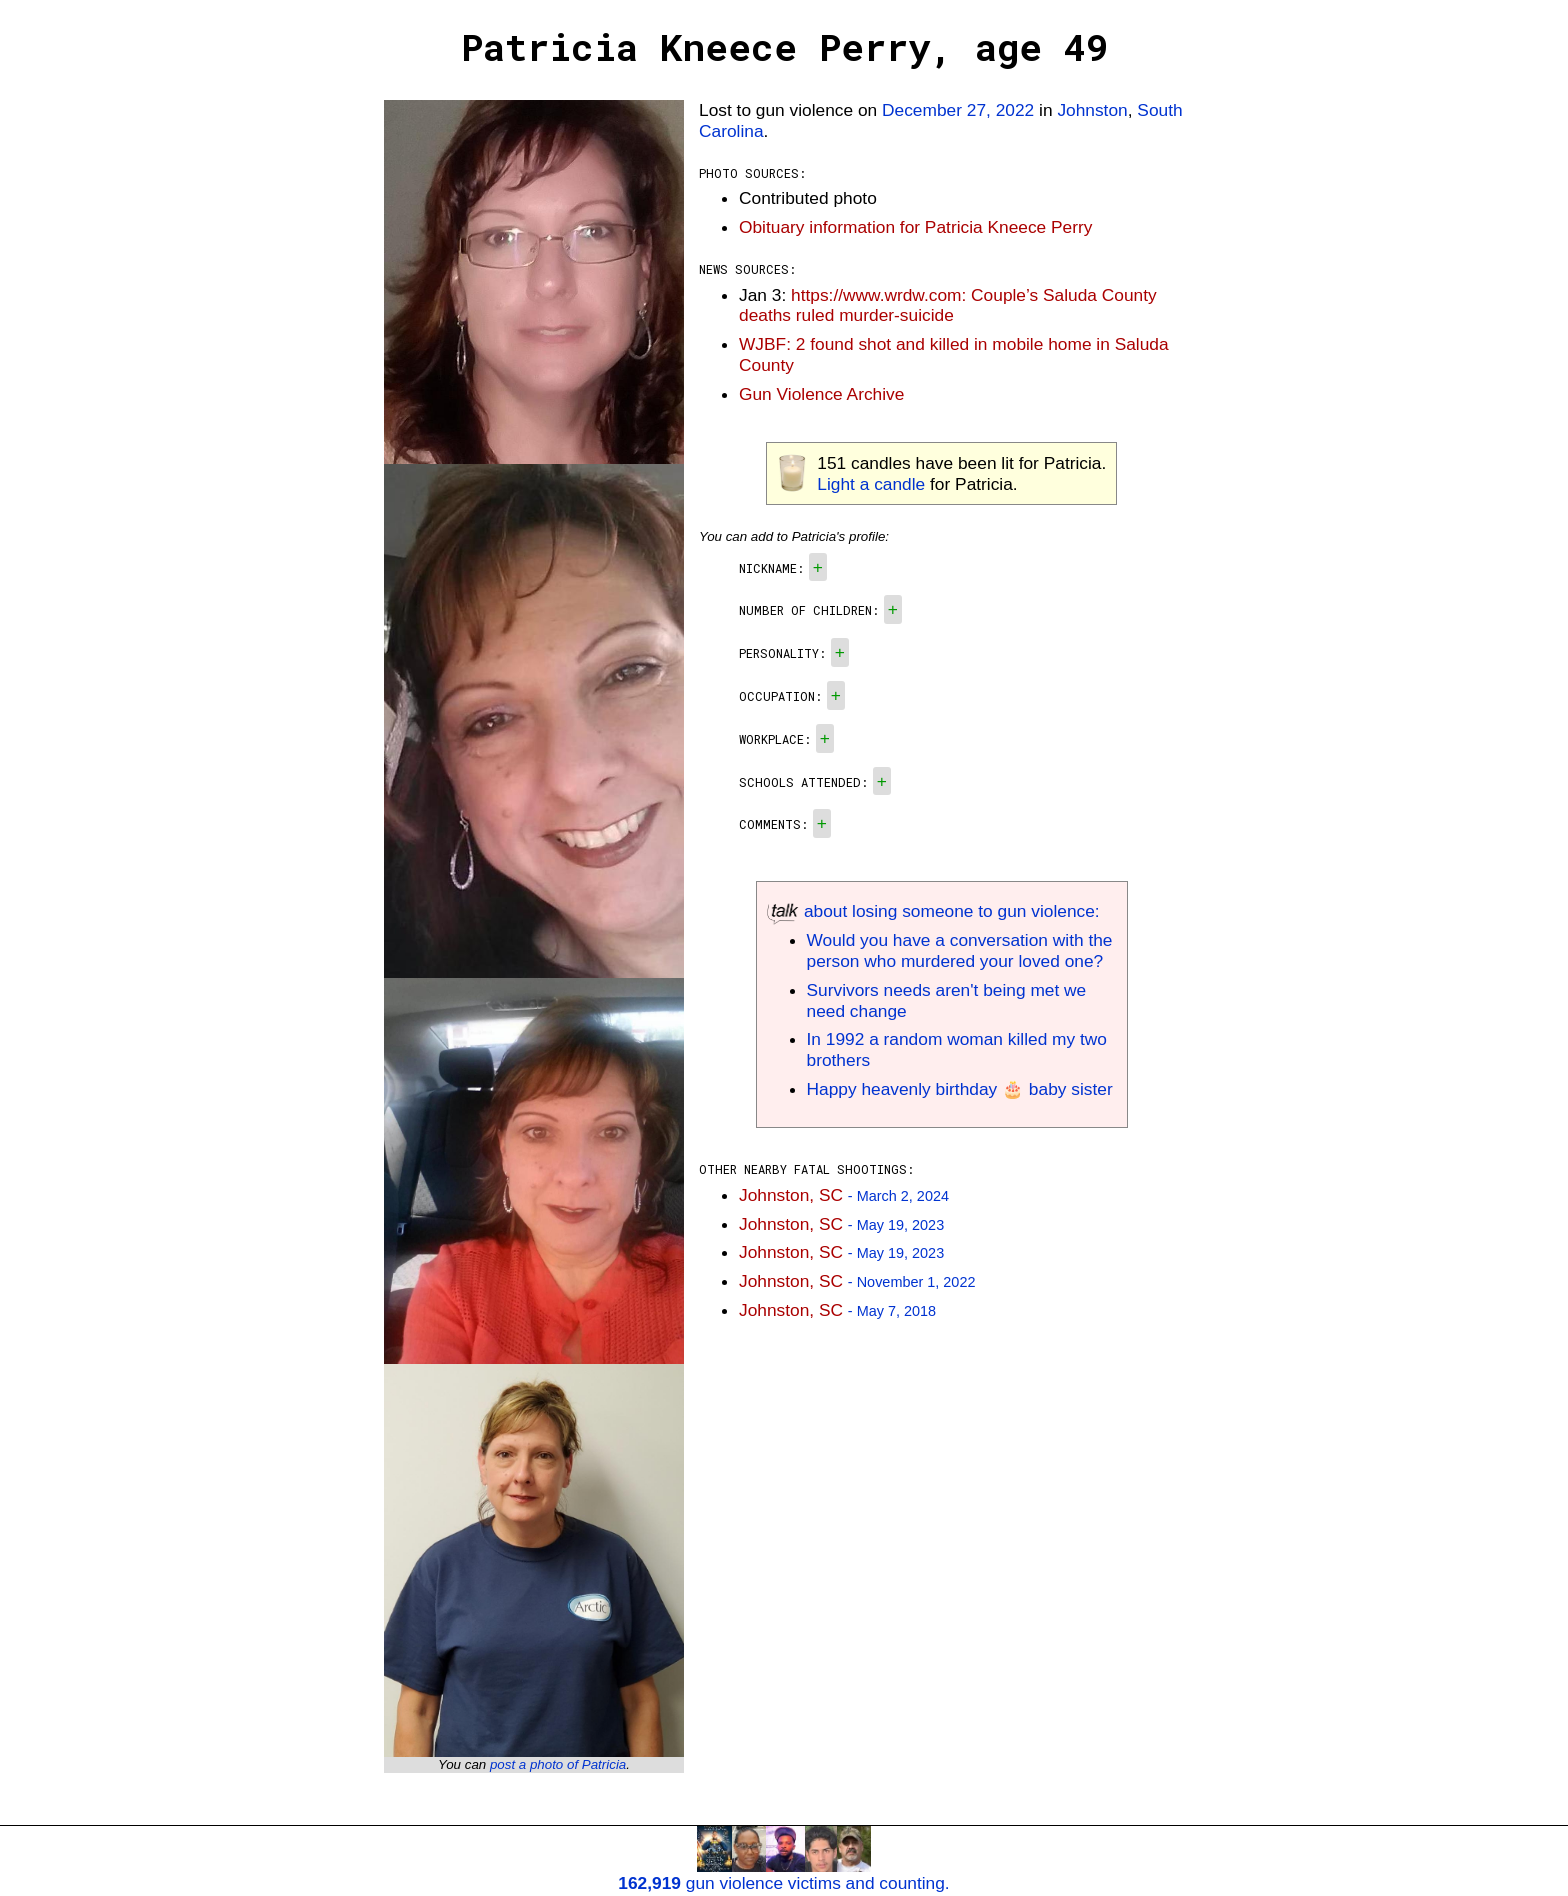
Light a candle (871, 484)
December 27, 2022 (958, 110)
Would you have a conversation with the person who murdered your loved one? (960, 950)
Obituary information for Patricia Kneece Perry (915, 227)
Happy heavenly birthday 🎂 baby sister (960, 1089)
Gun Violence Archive (821, 394)
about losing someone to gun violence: (933, 911)
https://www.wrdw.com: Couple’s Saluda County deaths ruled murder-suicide (948, 305)
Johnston (1092, 110)
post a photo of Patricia (558, 1764)
